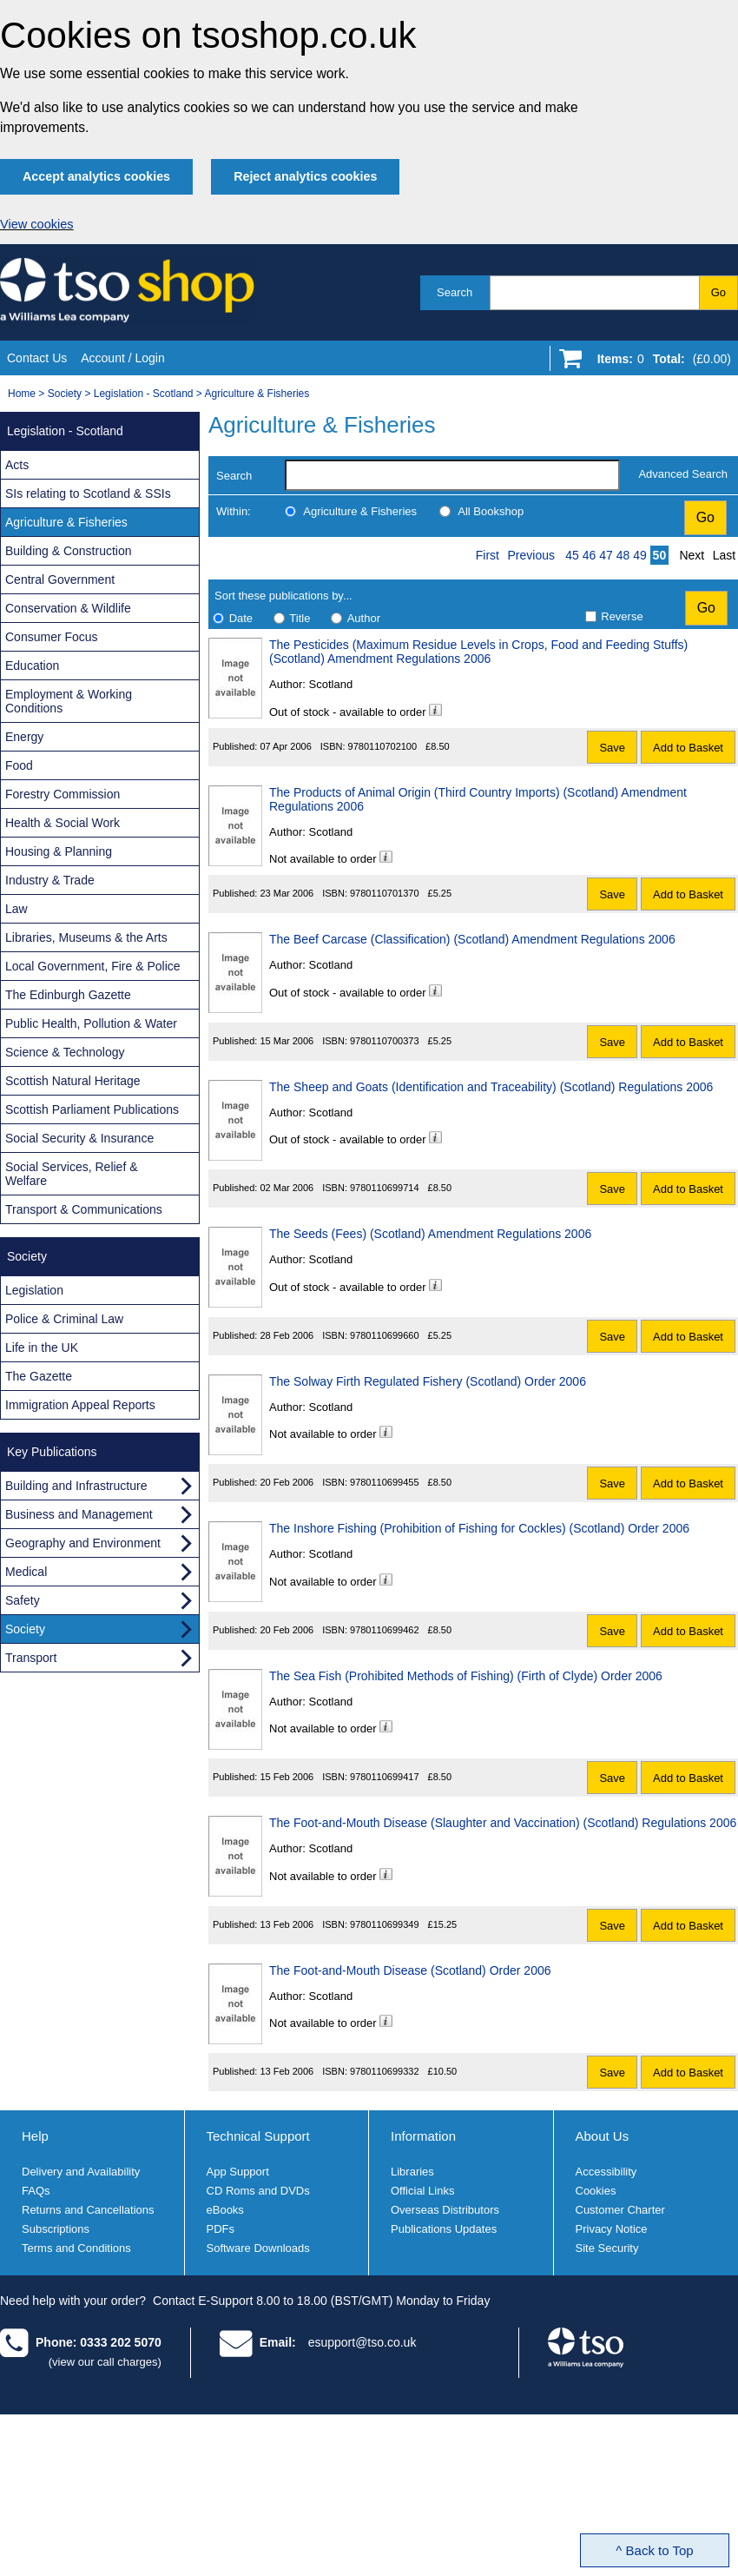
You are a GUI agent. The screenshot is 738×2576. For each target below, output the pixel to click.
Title (299, 618)
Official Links (422, 2190)
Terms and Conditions (76, 2248)
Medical (26, 1572)
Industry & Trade (50, 880)
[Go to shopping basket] (660, 362)
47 (606, 555)
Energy (24, 737)
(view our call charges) (105, 2361)
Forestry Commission (62, 794)
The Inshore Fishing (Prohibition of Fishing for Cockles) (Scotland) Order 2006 (479, 1528)
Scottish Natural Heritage (73, 1081)
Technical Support (258, 2136)
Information (423, 2136)
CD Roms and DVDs (258, 2190)
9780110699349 (384, 1924)
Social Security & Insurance (79, 1138)
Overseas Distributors (445, 2209)
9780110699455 (384, 1482)
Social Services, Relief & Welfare (71, 1174)
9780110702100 (383, 746)
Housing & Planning (58, 851)
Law (16, 909)
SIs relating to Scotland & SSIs (88, 493)
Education (32, 665)
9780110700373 (384, 1041)
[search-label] (452, 475)
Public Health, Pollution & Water (91, 1023)
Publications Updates (444, 2228)
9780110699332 (384, 2071)
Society (65, 393)
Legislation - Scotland (144, 393)
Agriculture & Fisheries (257, 393)
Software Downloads (258, 2248)
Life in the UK (41, 1347)
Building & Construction (68, 551)
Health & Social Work (62, 823)
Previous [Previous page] (531, 555)
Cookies (596, 2190)
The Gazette (38, 1376)
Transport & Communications (83, 1209)
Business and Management (79, 1514)
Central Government (60, 579)
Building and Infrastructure (76, 1486)
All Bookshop (491, 511)
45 (572, 555)
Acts (17, 465)
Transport (30, 1658)
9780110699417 (384, 1776)
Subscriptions (55, 2228)
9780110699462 (384, 1630)
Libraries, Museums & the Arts (86, 937)
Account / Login (123, 358)
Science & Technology (65, 1052)
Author (363, 618)
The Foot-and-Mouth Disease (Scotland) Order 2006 (410, 1970)
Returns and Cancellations (88, 2209)
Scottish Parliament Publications (92, 1109)
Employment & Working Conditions (68, 701)
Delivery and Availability (81, 2171)
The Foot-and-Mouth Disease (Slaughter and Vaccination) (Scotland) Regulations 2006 (502, 1823)
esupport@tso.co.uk (362, 2342)
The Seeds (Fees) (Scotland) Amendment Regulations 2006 (430, 1234)
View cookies (37, 224)
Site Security (607, 2248)
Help (35, 2136)
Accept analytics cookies (96, 176)
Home (22, 393)
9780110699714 (384, 1187)
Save (612, 747)
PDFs (221, 2228)
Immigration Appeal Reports (80, 1405)
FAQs (36, 2190)
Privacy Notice (612, 2228)
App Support (238, 2171)
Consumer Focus (51, 637)
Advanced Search (683, 473)
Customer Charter (620, 2209)
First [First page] (487, 555)
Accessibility (606, 2171)
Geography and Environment (83, 1543)
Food (19, 765)
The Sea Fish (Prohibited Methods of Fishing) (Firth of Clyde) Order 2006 (465, 1676)
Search (454, 292)
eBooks (225, 2209)
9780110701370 (384, 893)
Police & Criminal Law (64, 1319)
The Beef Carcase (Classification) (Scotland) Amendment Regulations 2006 (472, 939)
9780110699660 (384, 1335)
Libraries (412, 2171)
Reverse (621, 616)
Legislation (34, 1290)
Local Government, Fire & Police (93, 966)
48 (623, 555)
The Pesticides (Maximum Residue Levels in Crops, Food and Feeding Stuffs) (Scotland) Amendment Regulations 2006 (478, 652)
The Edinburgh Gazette (68, 995)
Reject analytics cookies (305, 176)
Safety (22, 1600)
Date (241, 618)
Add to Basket (688, 747)
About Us (602, 2136)
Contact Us (37, 358)
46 (589, 555)
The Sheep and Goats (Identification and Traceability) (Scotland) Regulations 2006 (491, 1087)
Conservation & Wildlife (68, 608)
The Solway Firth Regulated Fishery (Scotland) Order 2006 (427, 1381)
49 (640, 555)
